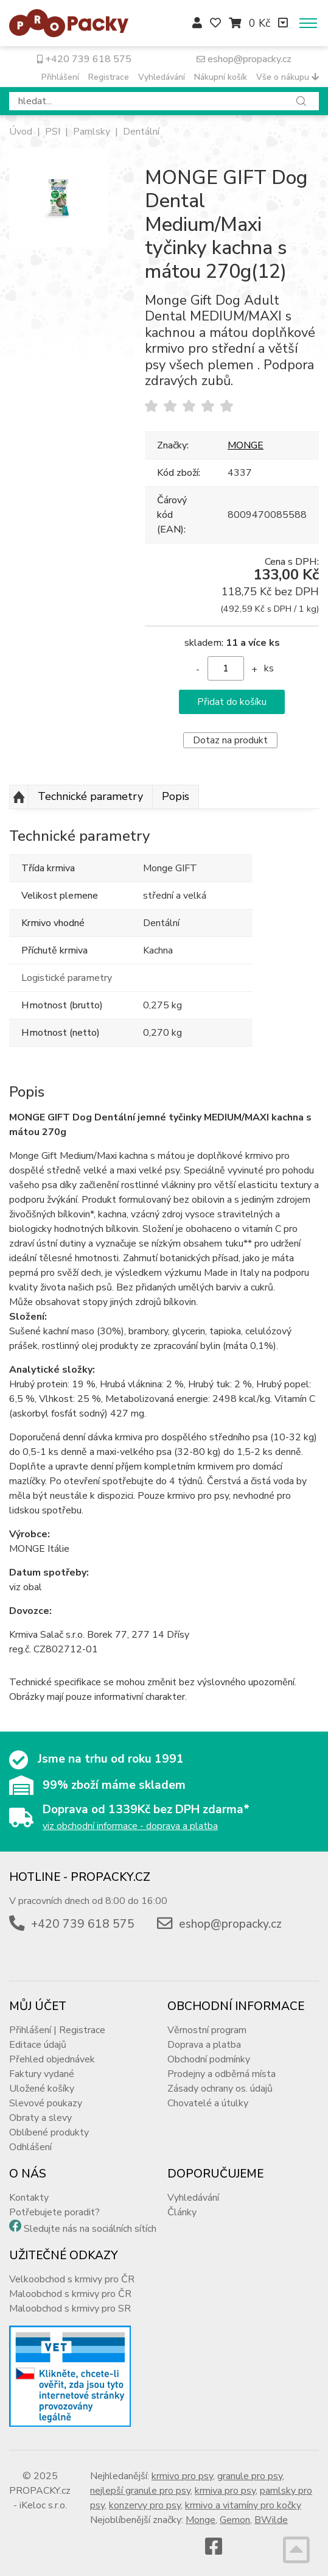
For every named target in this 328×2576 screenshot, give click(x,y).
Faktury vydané (41, 2074)
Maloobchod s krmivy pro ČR (70, 2294)
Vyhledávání (161, 77)
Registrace (108, 77)
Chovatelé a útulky (207, 2103)
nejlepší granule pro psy (140, 2490)
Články (182, 2212)
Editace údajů (37, 2044)
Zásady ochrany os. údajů (220, 2088)
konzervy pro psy (145, 2505)
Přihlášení (60, 77)
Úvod (20, 131)
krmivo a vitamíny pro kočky (243, 2505)
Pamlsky (91, 131)
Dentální (141, 131)
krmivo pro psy (182, 2476)
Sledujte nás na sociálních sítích (90, 2228)
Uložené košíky (41, 2088)
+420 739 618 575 (84, 59)
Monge (200, 2520)
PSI (52, 131)
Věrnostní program (206, 2030)
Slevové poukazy (45, 2103)
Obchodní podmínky (208, 2059)
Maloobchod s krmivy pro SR (70, 2308)
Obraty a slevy (40, 2118)
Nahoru (19, 797)
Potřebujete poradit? (54, 2212)
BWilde (271, 2520)
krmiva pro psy (225, 2490)
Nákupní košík (220, 77)
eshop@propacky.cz (244, 59)
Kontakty (29, 2197)
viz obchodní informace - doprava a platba (130, 1826)
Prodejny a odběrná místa (221, 2074)
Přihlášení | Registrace (57, 2030)
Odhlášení (30, 2147)
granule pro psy (249, 2476)
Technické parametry (90, 796)
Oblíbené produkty (49, 2132)
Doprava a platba (204, 2044)
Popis (175, 796)
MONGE (245, 445)
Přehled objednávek (52, 2059)
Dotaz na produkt (230, 740)
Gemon (235, 2520)
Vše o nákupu (287, 77)
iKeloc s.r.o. (43, 2505)
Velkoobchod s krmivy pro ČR (71, 2279)
